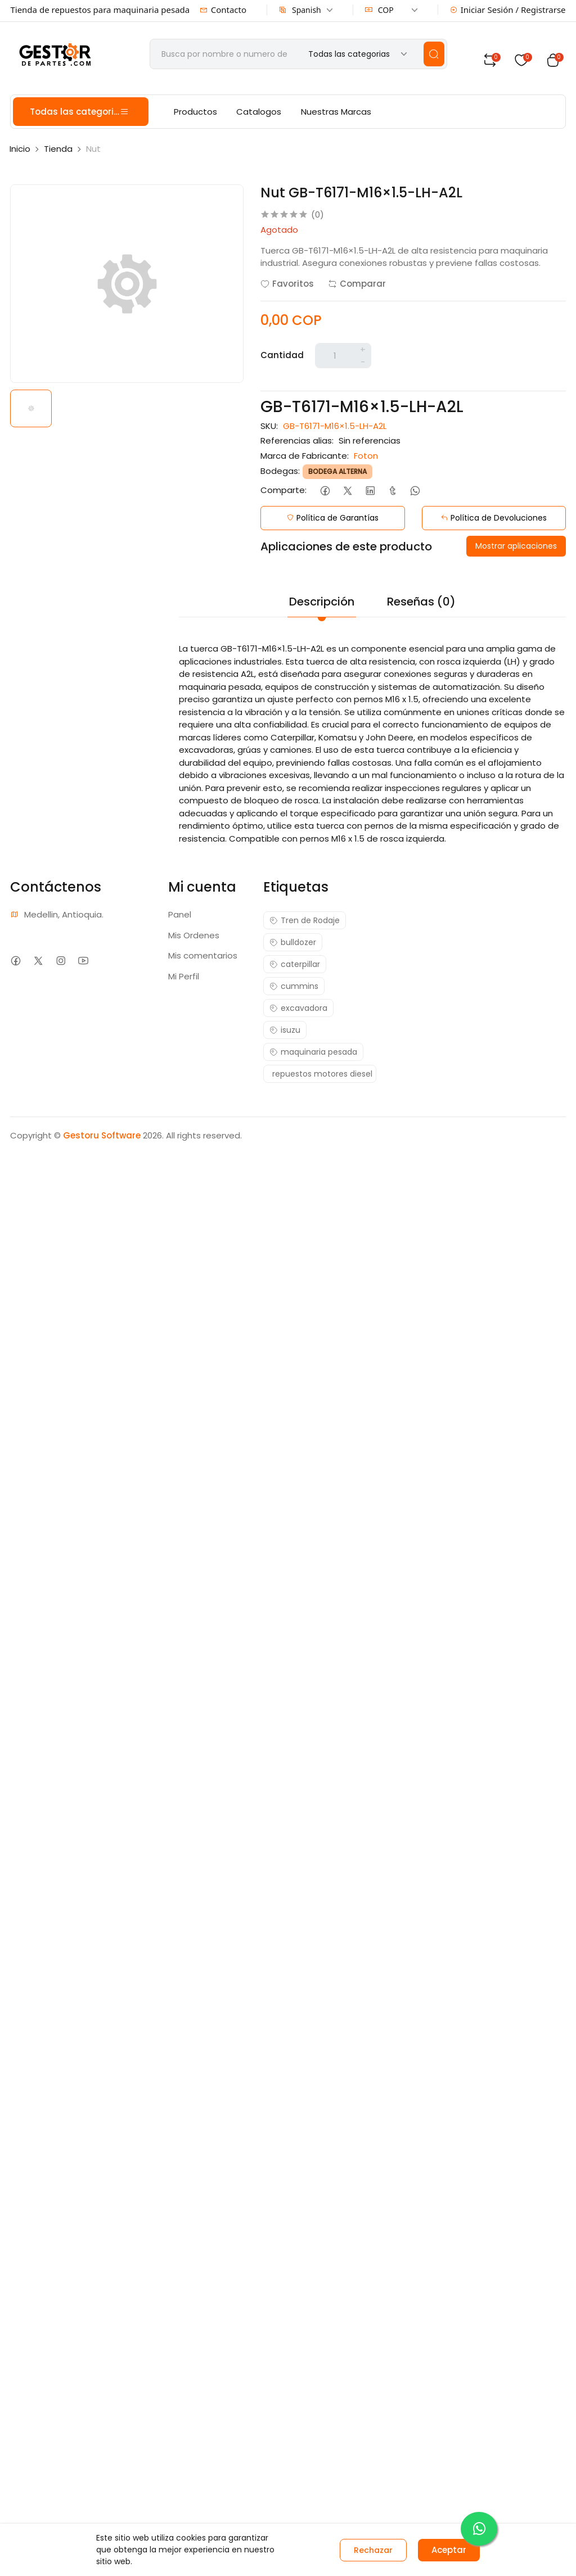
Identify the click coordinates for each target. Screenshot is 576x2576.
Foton (366, 456)
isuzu (284, 1030)
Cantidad (282, 355)
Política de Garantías (332, 517)
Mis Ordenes (193, 935)
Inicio (20, 149)
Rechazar (373, 2550)
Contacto (223, 9)
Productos (195, 111)
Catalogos (258, 111)
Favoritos (287, 284)
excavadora (298, 1008)
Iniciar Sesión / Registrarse (507, 9)
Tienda (58, 149)
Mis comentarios (202, 955)
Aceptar (448, 2550)
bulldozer (292, 942)
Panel (179, 914)
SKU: (269, 426)
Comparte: (283, 490)
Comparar (357, 284)
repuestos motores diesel (322, 1073)
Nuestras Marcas (336, 111)
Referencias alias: (297, 440)
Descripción (321, 601)
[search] (434, 54)
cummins (293, 986)
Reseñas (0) (421, 601)
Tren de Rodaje (304, 920)
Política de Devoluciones (493, 517)
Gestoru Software (102, 1135)
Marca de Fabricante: (304, 456)
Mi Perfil (183, 976)
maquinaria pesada (313, 1051)
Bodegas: (280, 471)
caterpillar (294, 964)
